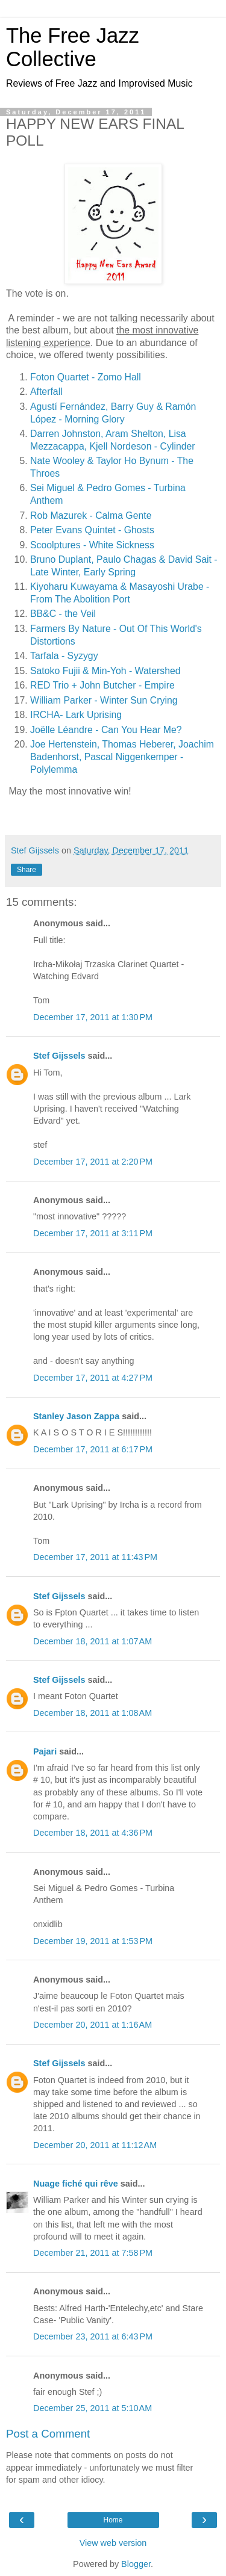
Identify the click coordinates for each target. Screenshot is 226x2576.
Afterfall (46, 391)
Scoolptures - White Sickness (92, 545)
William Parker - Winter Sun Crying (104, 700)
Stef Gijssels (59, 1055)
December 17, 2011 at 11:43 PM (95, 1557)
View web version (113, 2543)
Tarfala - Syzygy (64, 656)
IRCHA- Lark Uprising (76, 715)
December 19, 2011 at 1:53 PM (92, 1941)
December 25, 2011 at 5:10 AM (92, 2408)
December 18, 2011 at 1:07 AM (92, 1641)
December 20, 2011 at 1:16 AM (92, 2025)
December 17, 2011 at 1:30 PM (92, 1017)
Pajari (45, 1751)
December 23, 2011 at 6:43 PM (92, 2336)
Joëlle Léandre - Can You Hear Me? (106, 730)
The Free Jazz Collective (72, 47)
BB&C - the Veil (63, 613)
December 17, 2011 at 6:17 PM (92, 1449)
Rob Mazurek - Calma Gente (90, 515)
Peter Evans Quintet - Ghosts (92, 530)
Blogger (136, 2564)
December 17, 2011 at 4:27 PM (92, 1377)
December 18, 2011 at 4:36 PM (92, 1833)
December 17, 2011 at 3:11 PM (92, 1233)
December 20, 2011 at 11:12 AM (95, 2145)
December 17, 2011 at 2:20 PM (92, 1161)
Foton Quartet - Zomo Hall (85, 377)
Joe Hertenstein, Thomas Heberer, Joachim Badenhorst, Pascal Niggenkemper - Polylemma (122, 756)
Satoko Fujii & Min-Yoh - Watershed (105, 671)
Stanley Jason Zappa (76, 1416)
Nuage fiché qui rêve (75, 2183)
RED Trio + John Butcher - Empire (102, 685)
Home (112, 2520)
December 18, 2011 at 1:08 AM (92, 1713)
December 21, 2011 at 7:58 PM (92, 2253)
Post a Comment (48, 2433)
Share (26, 869)
